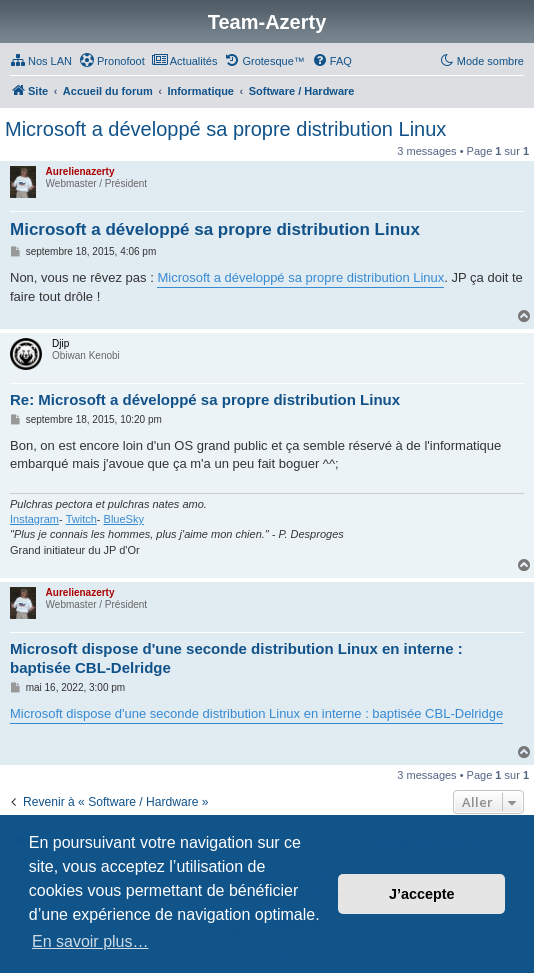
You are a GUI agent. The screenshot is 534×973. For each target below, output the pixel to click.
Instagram (34, 519)
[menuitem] (41, 61)
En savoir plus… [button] (90, 941)
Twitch (81, 519)
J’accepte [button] (422, 894)
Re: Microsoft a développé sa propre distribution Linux (205, 399)
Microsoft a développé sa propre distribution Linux (225, 129)
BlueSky (124, 519)
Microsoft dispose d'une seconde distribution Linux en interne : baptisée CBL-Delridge (236, 658)
